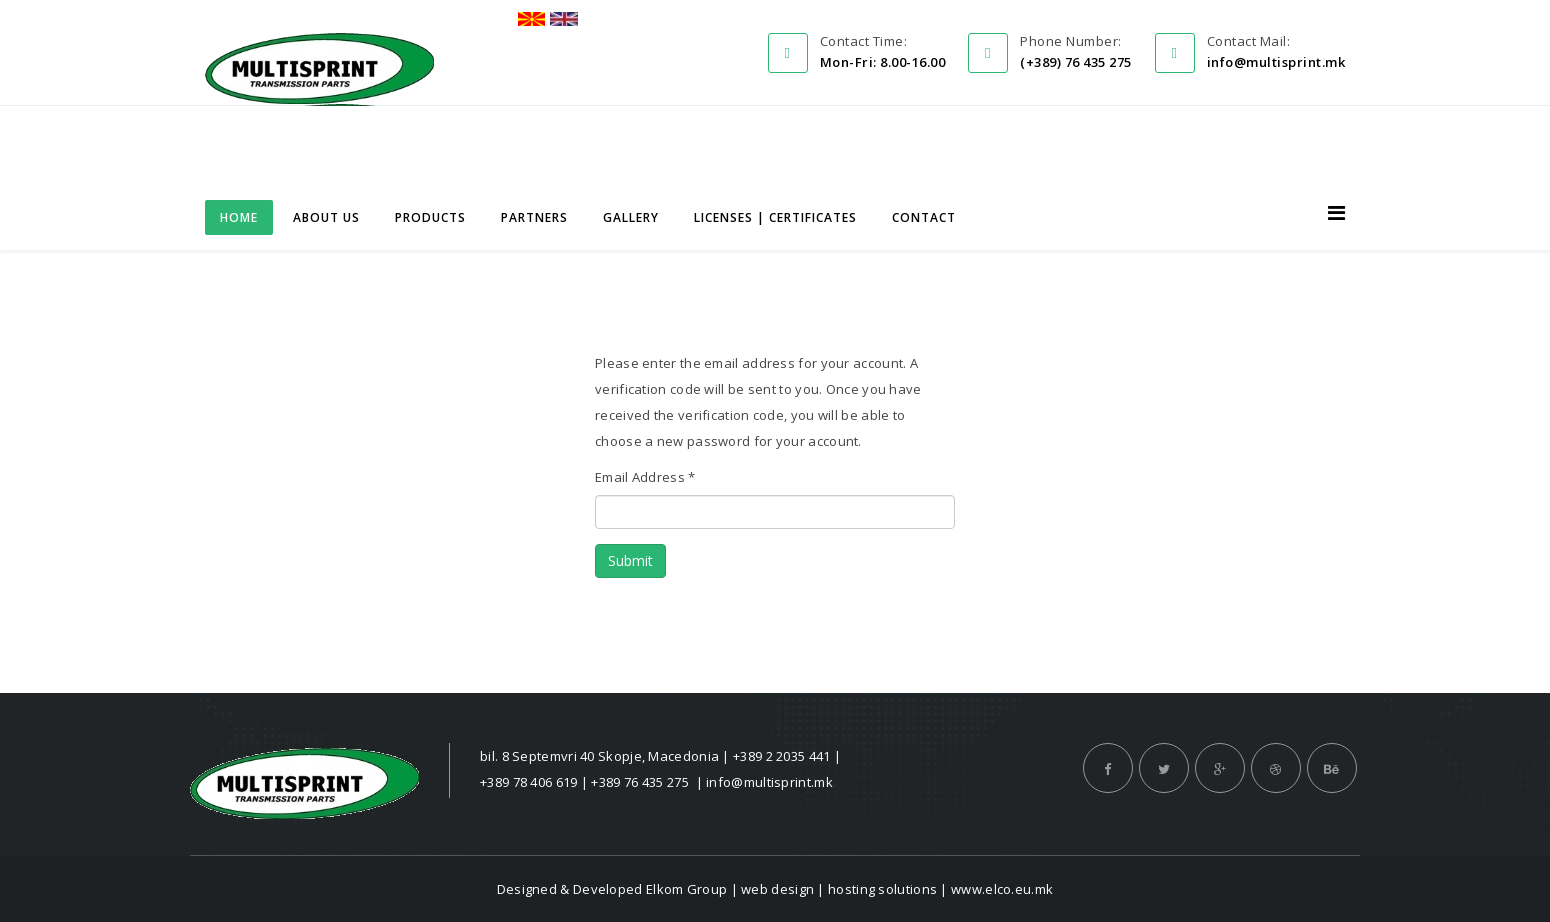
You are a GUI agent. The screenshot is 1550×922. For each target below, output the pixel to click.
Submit (630, 560)
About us (326, 217)
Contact (924, 217)
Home (239, 217)
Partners (534, 217)
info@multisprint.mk (769, 782)
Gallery (631, 217)
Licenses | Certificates (775, 217)
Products (430, 217)
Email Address (645, 477)
